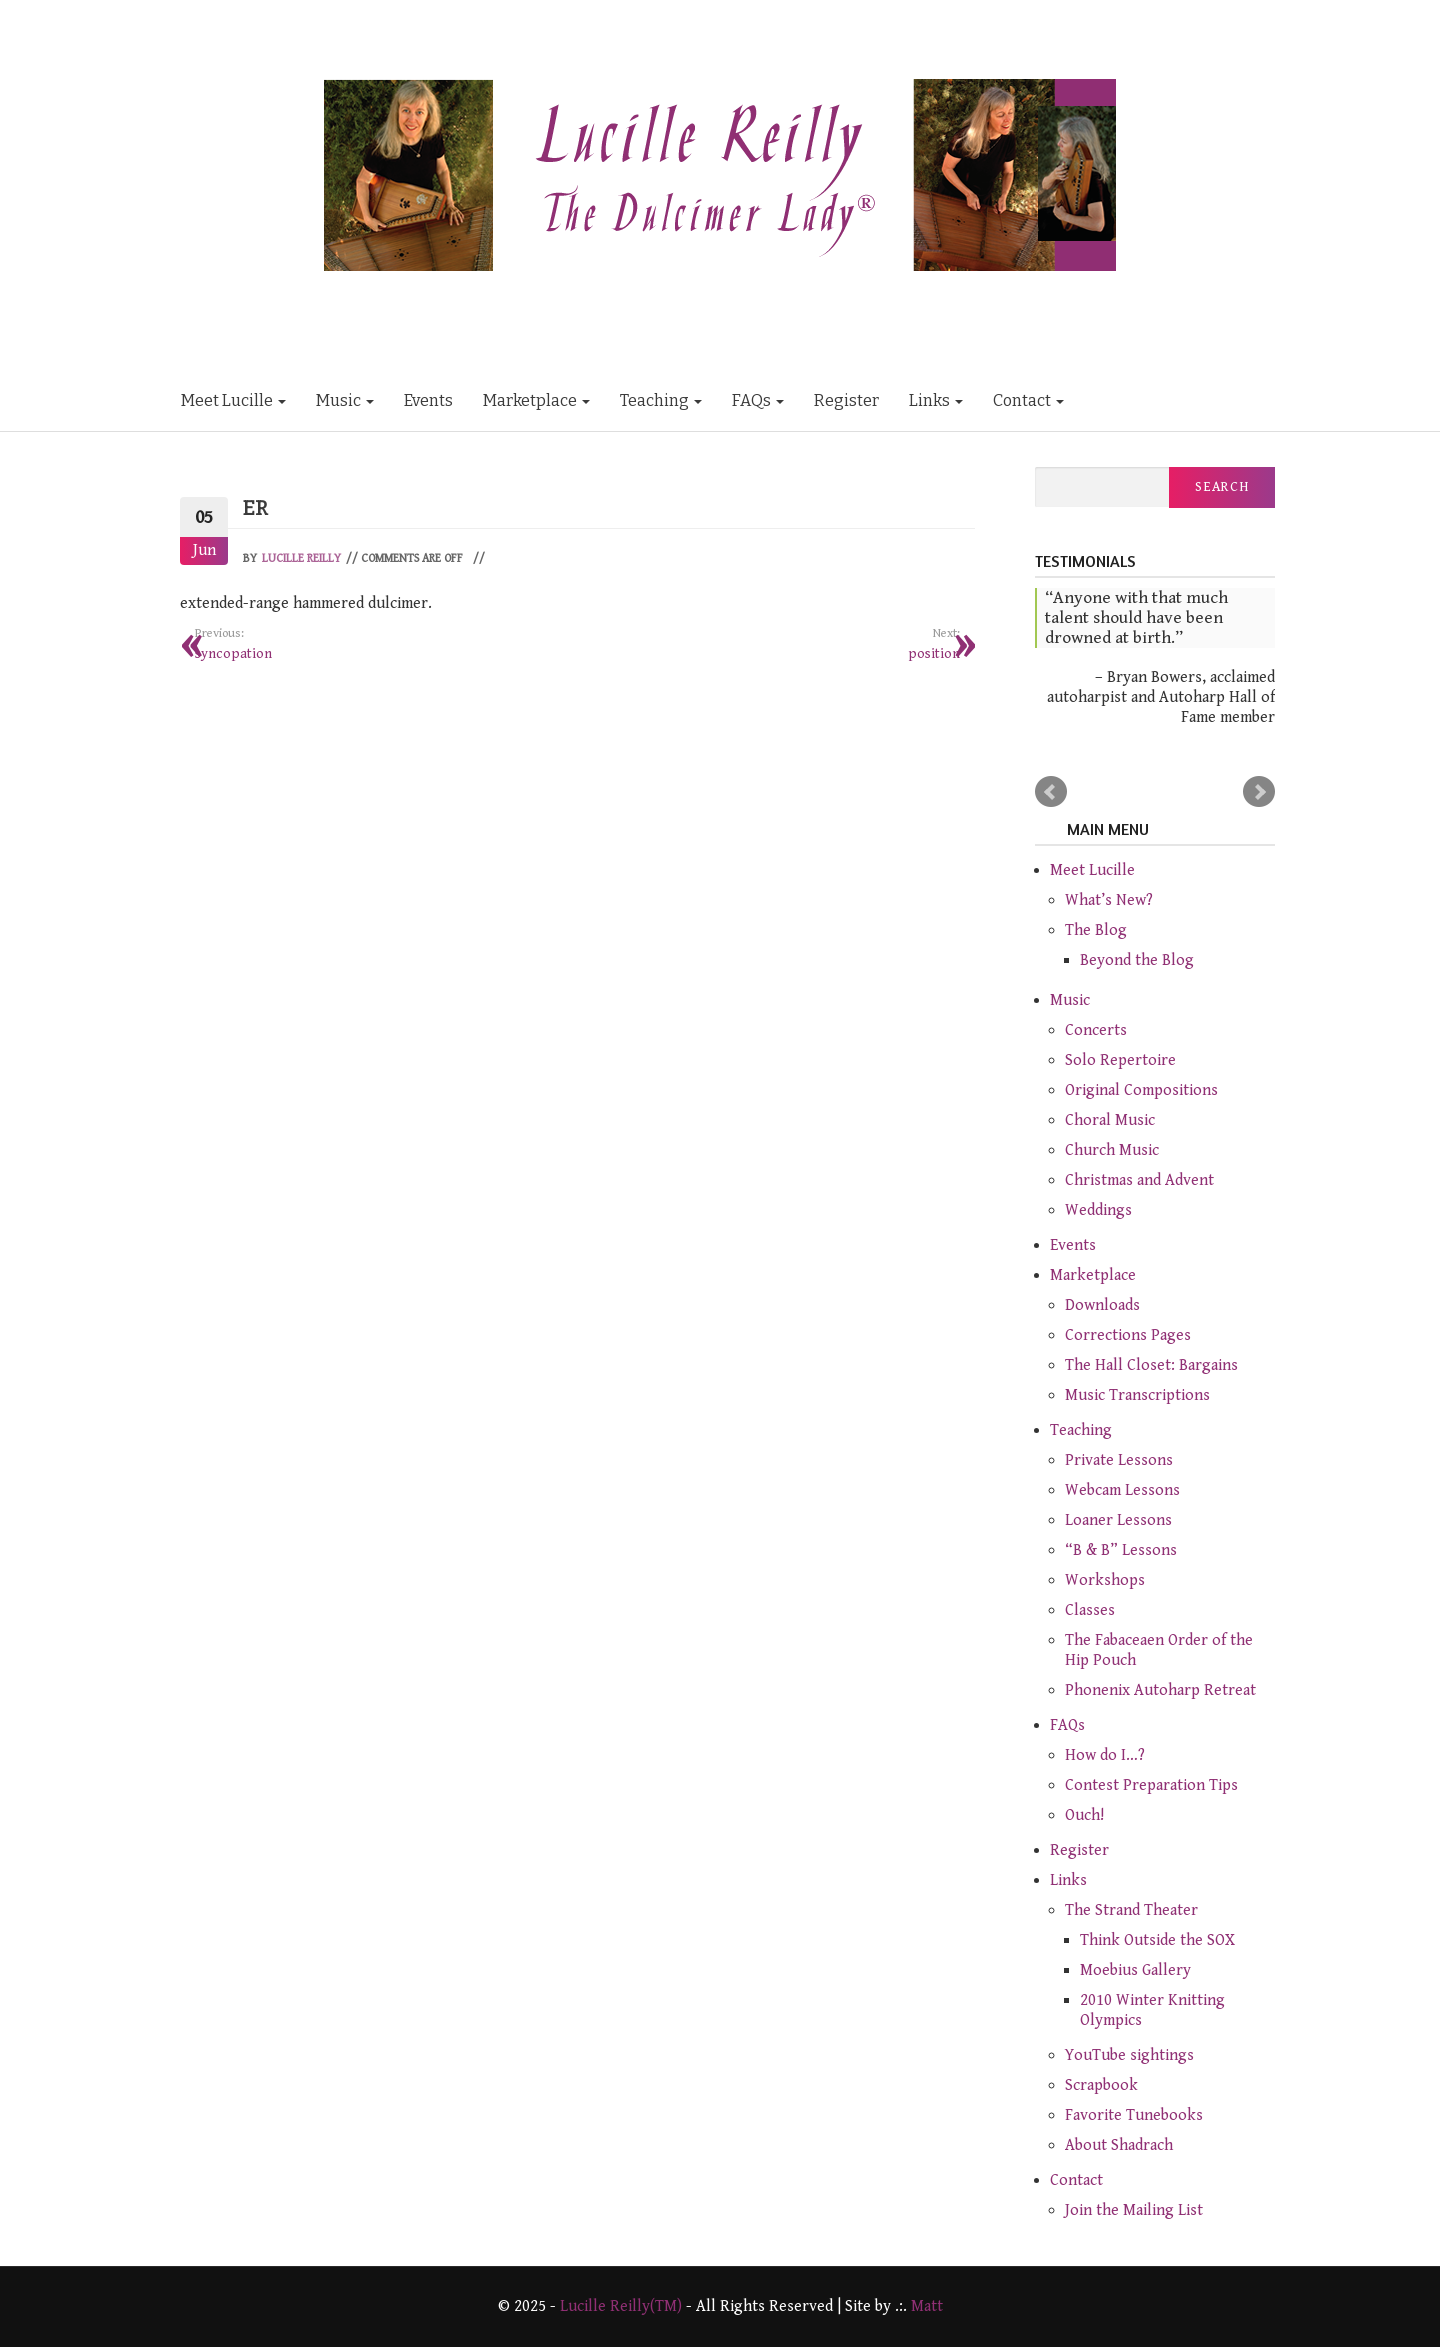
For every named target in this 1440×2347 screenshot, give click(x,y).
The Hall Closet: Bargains (1151, 1365)
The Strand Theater (1131, 1910)
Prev (1051, 792)
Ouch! (1084, 1815)
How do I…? (1105, 1755)
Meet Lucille (233, 400)
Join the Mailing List (1134, 2210)
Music (345, 400)
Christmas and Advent (1139, 1180)
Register (846, 400)
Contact (1028, 400)
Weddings (1098, 1210)
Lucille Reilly (301, 558)
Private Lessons (1119, 1460)
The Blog (1096, 930)
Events (428, 400)
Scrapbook (1101, 2085)
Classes (1090, 1610)
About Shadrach (1119, 2145)
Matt (927, 2306)
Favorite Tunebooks (1134, 2115)
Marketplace (536, 400)
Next (1259, 792)
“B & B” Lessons (1121, 1550)
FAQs (758, 400)
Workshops (1105, 1580)
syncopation (379, 643)
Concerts (1096, 1030)
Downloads (1102, 1305)
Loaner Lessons (1118, 1520)
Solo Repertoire (1120, 1060)
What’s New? (1109, 900)
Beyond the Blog (1137, 960)
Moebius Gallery (1135, 1970)
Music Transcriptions (1137, 1395)
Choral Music (1110, 1120)
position (777, 643)
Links (936, 400)
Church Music (1112, 1150)
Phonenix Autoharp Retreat (1160, 1690)
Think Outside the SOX (1157, 1940)
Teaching (661, 400)
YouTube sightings (1129, 2055)
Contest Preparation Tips (1151, 1785)
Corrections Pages (1128, 1335)
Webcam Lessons (1122, 1490)
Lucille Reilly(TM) (621, 2306)
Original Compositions (1141, 1090)
